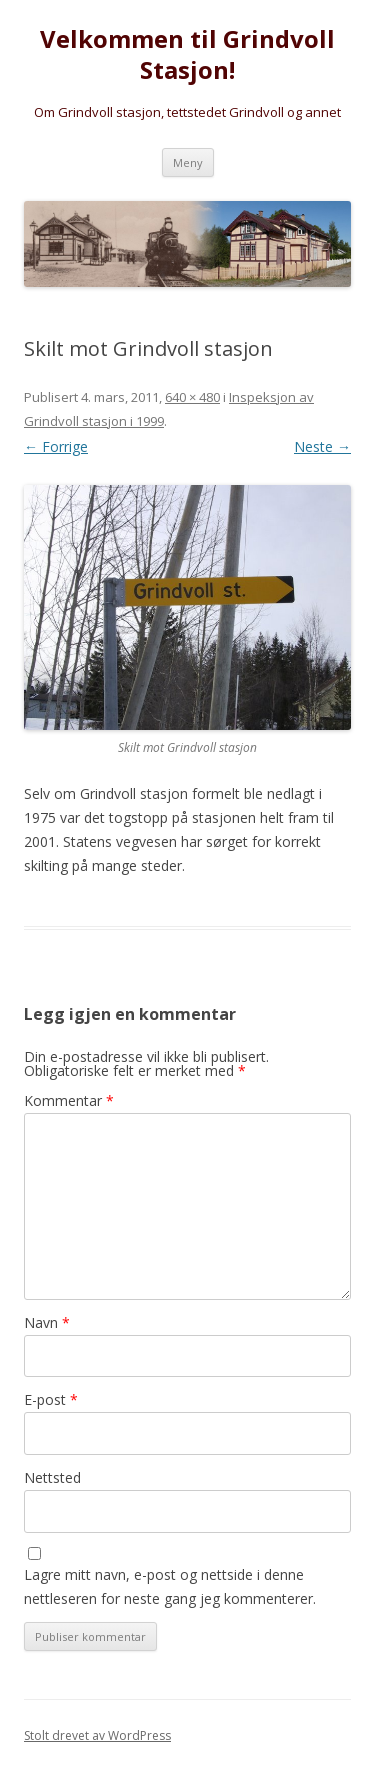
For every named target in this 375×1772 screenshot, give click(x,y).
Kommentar (69, 1100)
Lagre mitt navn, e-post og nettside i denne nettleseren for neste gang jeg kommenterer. (170, 1586)
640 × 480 (192, 397)
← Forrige (56, 446)
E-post (51, 1399)
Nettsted (52, 1477)
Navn (47, 1322)
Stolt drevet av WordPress (97, 1735)
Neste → (322, 446)
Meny (188, 162)
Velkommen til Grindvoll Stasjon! (187, 55)
